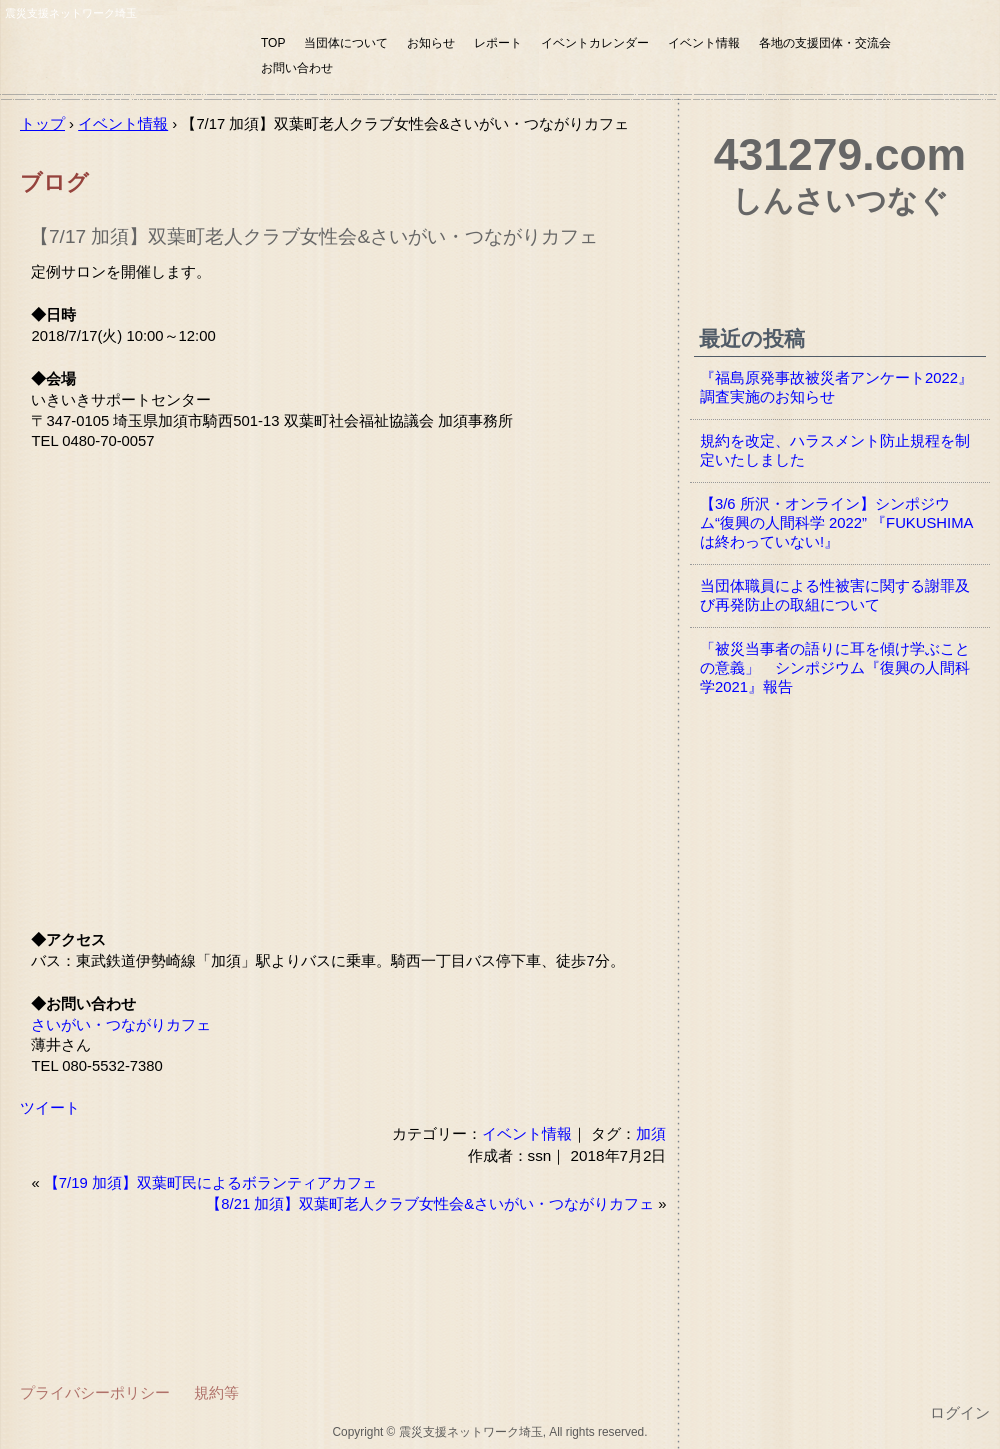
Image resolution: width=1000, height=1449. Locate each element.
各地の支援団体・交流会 (825, 43)
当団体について (346, 43)
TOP (273, 43)
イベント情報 (704, 43)
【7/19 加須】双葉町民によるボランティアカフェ (210, 1183)
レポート (498, 43)
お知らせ (431, 43)
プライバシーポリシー (95, 1392)
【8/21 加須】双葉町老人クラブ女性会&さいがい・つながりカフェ (430, 1204)
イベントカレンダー (595, 43)
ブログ (54, 182)
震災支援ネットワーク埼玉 (125, 57)
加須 (651, 1133)
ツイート (50, 1108)
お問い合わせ (297, 68)
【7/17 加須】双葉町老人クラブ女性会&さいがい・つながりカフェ (314, 236)
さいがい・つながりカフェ (121, 1025)
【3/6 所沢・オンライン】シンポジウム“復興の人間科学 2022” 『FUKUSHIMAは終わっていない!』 (836, 523)
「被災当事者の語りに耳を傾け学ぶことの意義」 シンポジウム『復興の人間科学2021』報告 (835, 668)
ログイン (960, 1413)
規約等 (216, 1392)
